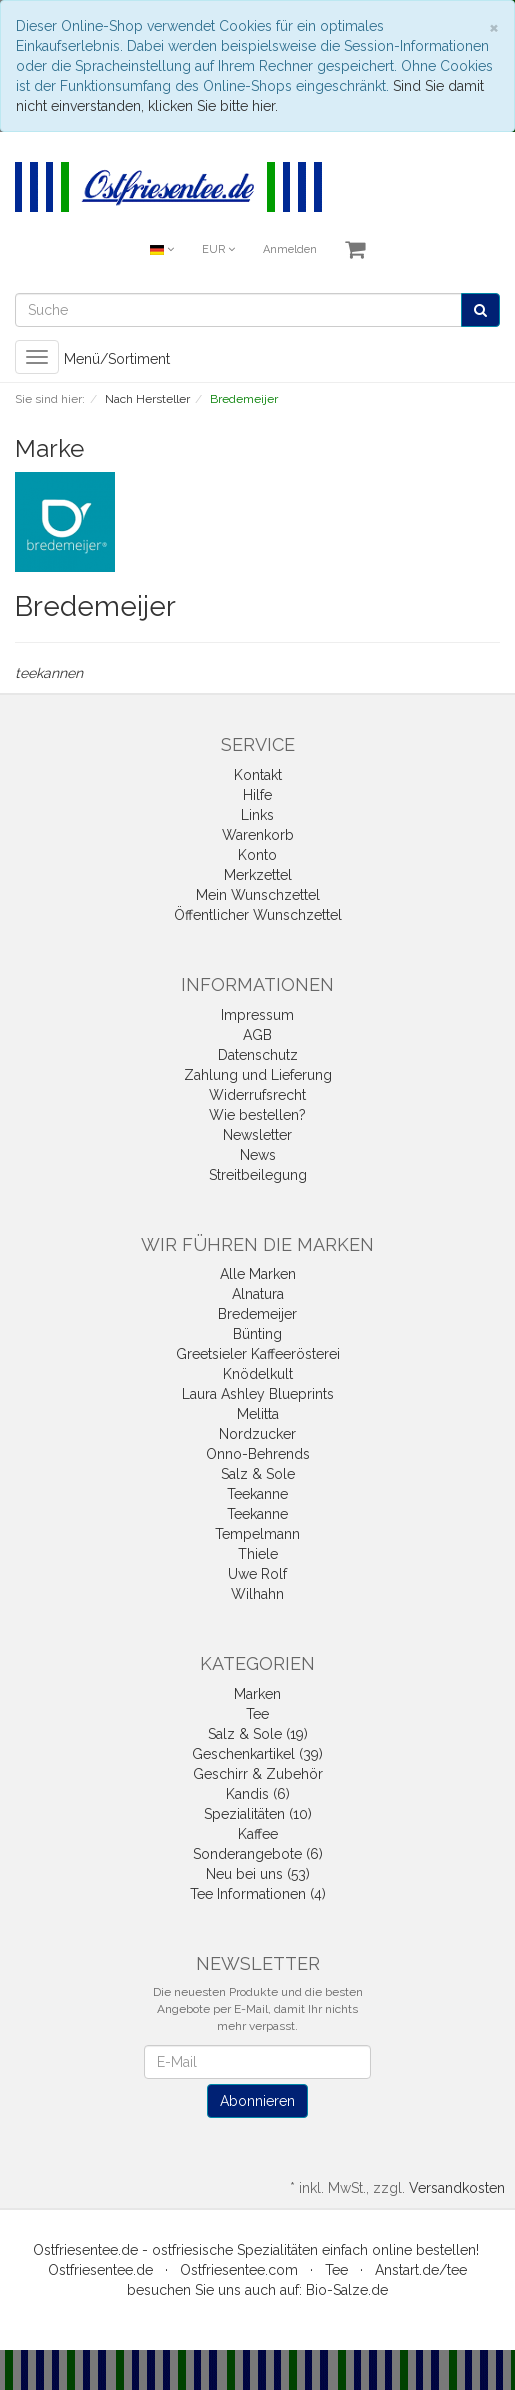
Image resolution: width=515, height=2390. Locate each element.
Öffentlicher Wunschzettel (258, 915)
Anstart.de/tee (421, 2270)
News (258, 1155)
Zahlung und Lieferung (258, 1075)
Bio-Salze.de (347, 2290)
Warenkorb (258, 835)
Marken (257, 1694)
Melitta (258, 1414)
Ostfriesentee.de (100, 2270)
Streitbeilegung (258, 1175)
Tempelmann (257, 1534)
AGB (257, 1035)
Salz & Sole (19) (258, 1734)
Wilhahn (257, 1594)
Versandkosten (457, 2188)
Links (257, 815)
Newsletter (257, 1135)
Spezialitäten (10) (258, 1814)
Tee (257, 1714)
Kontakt (258, 775)
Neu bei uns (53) (258, 1874)
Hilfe (257, 795)
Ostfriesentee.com (239, 2270)
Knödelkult (258, 1374)
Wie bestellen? (257, 1115)
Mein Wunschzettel (258, 895)
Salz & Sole (258, 1474)
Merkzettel (258, 875)
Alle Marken (258, 1274)
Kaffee (258, 1834)
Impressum (257, 1015)
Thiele (258, 1554)
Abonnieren (257, 2101)
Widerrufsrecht (257, 1095)
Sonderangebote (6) (258, 1854)
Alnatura (258, 1294)
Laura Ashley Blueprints (258, 1394)
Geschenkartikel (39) (257, 1754)
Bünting (257, 1334)
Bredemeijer (257, 1314)
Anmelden (290, 249)
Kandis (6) (258, 1794)
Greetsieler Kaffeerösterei (258, 1354)
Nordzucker (257, 1434)
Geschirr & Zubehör (258, 1774)
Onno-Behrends (258, 1454)
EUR (218, 249)
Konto (257, 855)
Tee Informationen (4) (258, 1894)
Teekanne (257, 1494)
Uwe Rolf (257, 1574)
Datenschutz (258, 1055)
